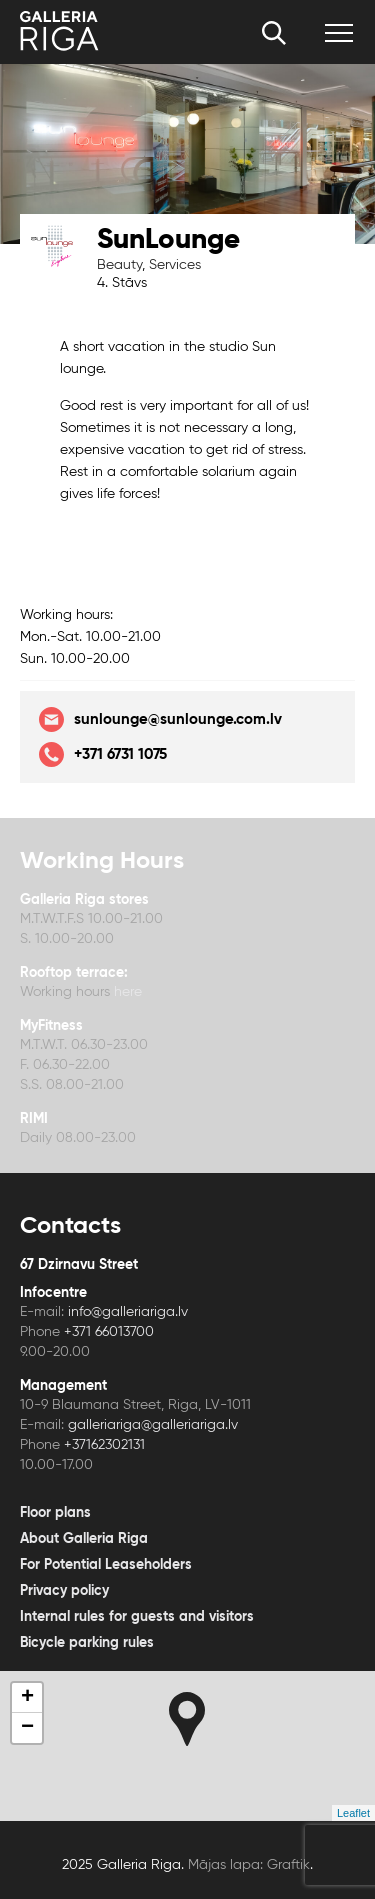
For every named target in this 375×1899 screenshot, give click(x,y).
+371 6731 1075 (103, 754)
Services (175, 265)
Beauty (119, 265)
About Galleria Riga (84, 1539)
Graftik (288, 1865)
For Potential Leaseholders (106, 1565)
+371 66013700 (109, 1332)
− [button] (27, 1728)
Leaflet (353, 1813)
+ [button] (27, 1698)
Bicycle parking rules (87, 1643)
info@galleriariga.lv (128, 1312)
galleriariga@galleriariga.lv (153, 1425)
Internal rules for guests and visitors (137, 1617)
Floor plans (55, 1513)
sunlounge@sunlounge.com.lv (160, 719)
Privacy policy (64, 1591)
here (126, 992)
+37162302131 (104, 1445)
